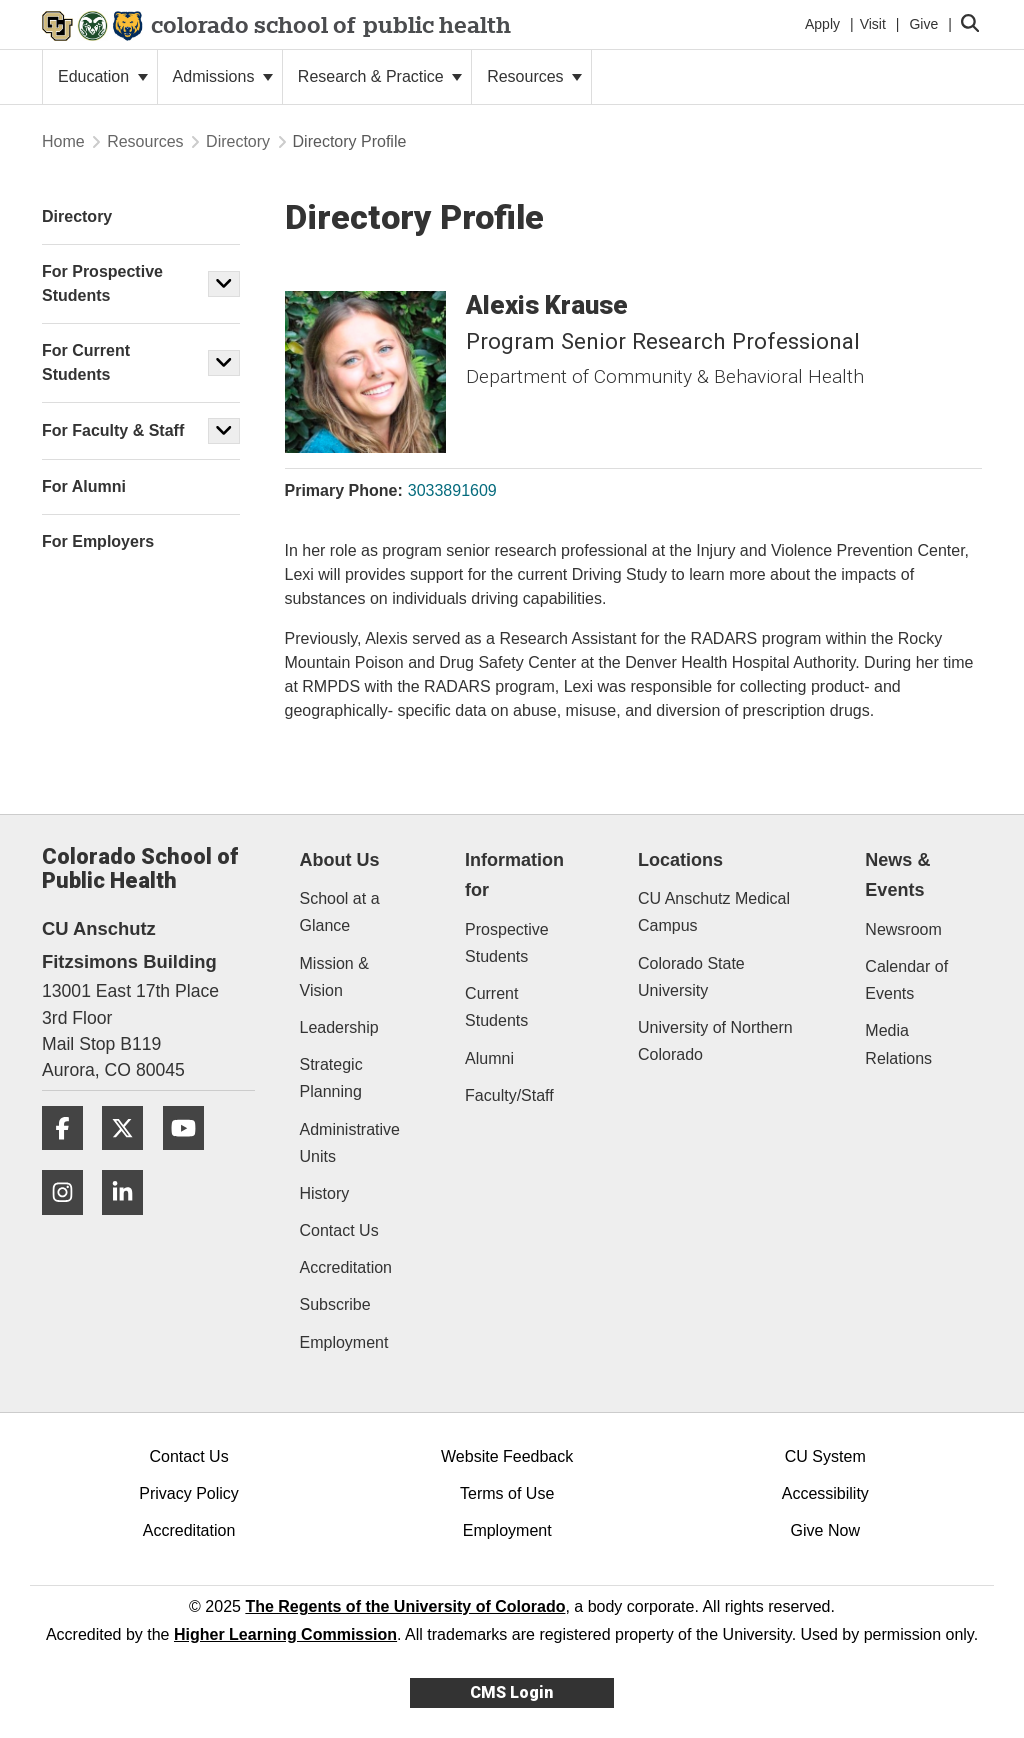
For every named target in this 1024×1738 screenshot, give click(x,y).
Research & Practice (380, 76)
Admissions (223, 76)
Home (63, 141)
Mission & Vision (334, 977)
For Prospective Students (102, 283)
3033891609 (452, 490)
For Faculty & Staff (113, 430)
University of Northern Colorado (715, 1041)
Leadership (339, 1027)
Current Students (496, 1007)
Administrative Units (350, 1143)
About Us (340, 860)
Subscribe (335, 1304)
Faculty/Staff (509, 1095)
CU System (825, 1456)
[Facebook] (70, 1157)
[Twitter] (130, 1157)
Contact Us (339, 1230)
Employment (344, 1342)
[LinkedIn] (130, 1222)
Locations (680, 860)
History (325, 1193)
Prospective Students (507, 943)
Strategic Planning (331, 1078)
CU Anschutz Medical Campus (714, 912)
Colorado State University (691, 977)
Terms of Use (507, 1493)
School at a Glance (340, 912)
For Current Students (86, 362)
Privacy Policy (189, 1493)
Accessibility (825, 1493)
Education (103, 76)
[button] (224, 284)
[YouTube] (191, 1157)
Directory (238, 141)
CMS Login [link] (511, 1692)
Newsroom (903, 929)
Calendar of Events (906, 980)
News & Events (897, 875)
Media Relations (898, 1044)
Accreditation (346, 1267)
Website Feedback (507, 1456)
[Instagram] (70, 1222)
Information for (514, 875)
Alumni (489, 1058)
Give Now (825, 1530)
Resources (534, 76)
